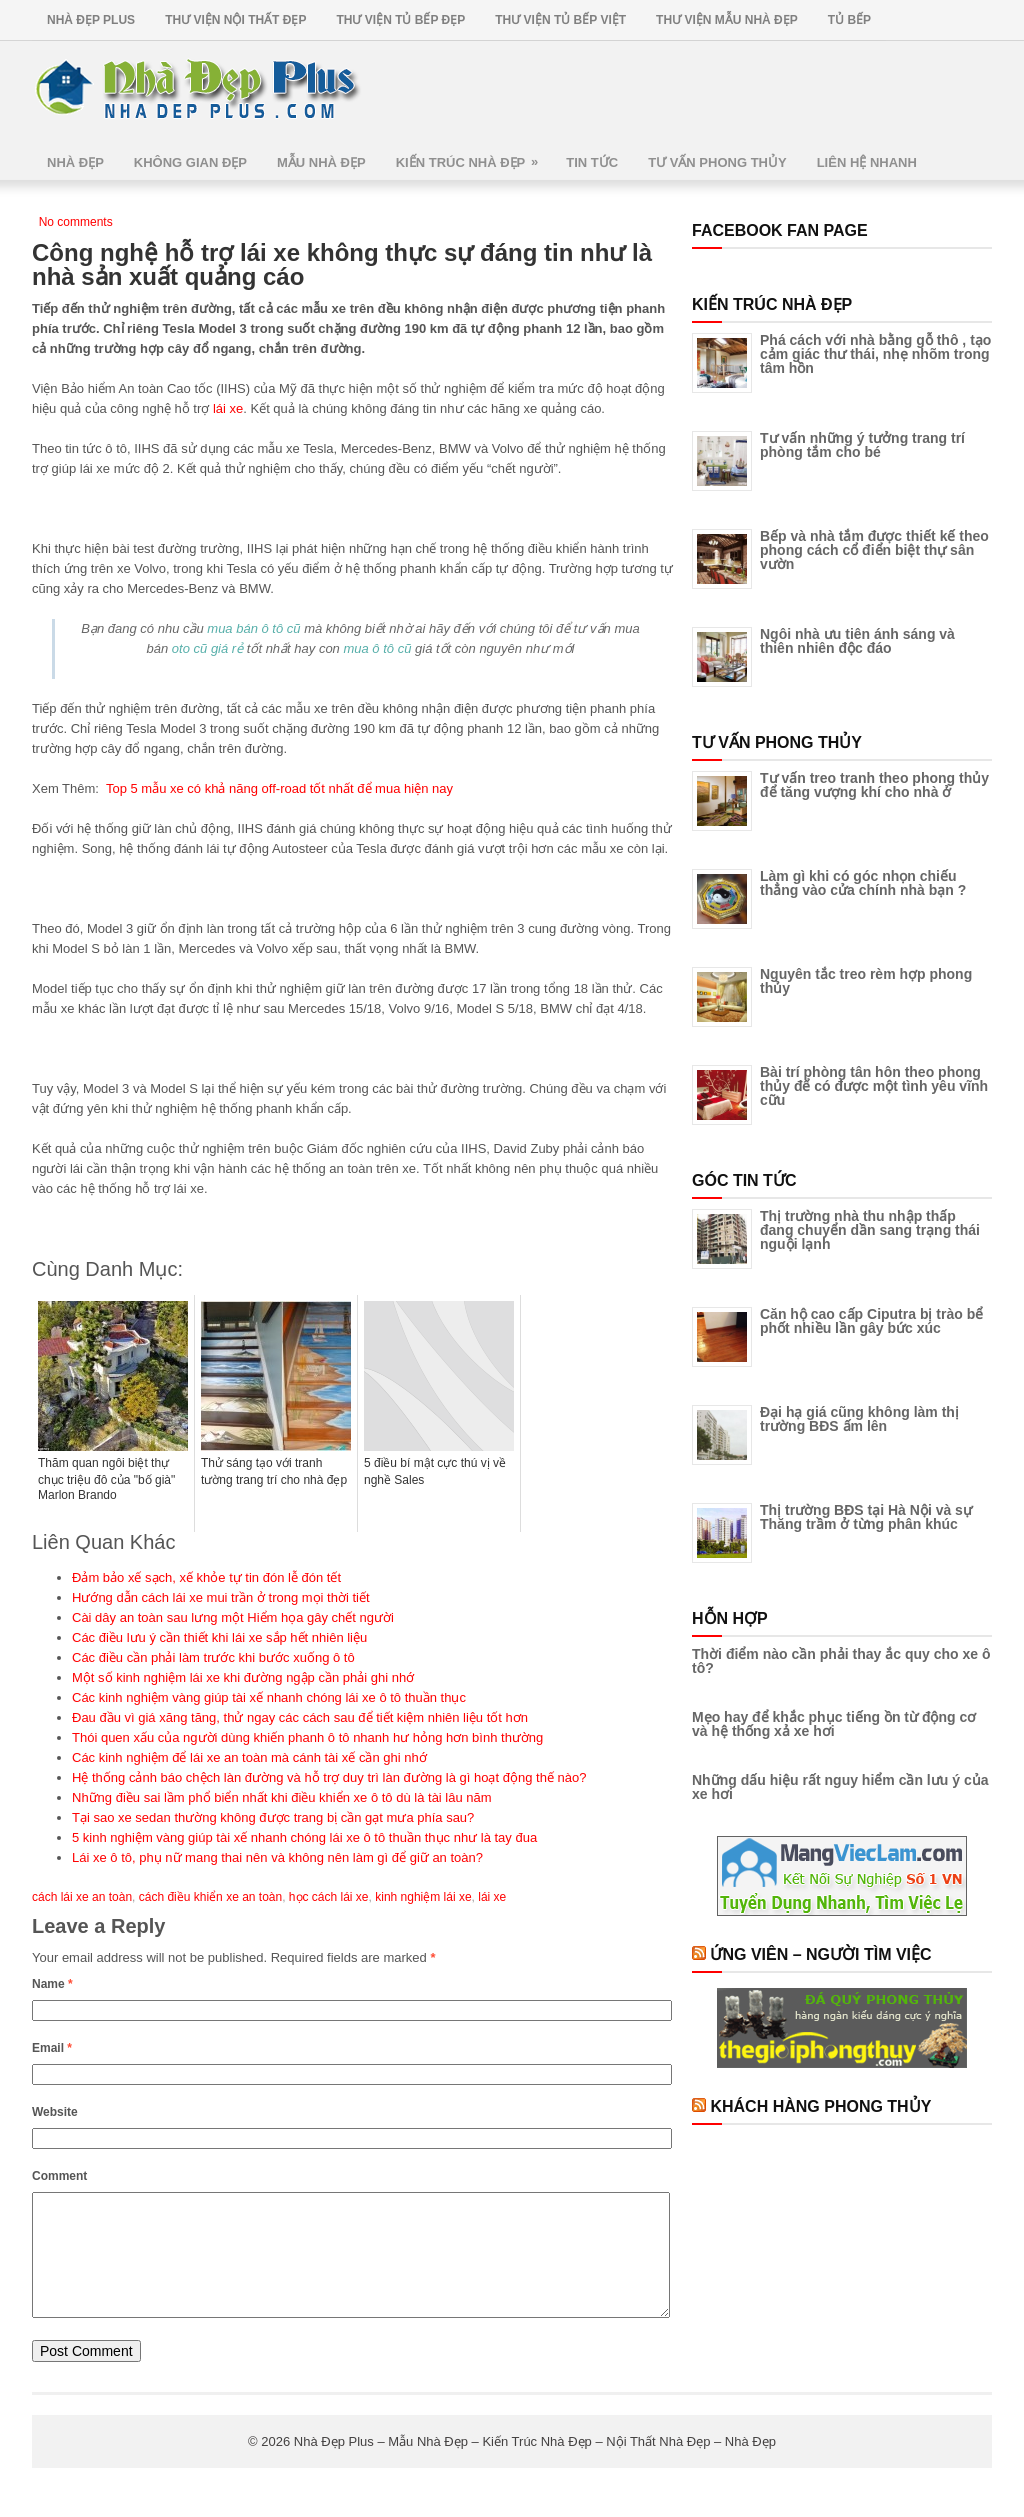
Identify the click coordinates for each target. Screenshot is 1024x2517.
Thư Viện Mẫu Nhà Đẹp (727, 20)
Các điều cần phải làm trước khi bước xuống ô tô (213, 1657)
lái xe (228, 408)
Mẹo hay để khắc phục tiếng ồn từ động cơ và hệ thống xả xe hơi (834, 1724)
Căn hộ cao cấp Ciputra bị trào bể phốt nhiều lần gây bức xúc (871, 1321)
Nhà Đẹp (75, 162)
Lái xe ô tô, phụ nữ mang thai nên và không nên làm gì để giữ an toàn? (277, 1857)
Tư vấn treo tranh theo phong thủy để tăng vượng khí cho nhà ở (874, 785)
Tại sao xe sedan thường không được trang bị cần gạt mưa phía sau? (273, 1817)
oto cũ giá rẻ (207, 648)
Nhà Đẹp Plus (91, 20)
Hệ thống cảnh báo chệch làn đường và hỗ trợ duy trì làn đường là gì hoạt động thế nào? (329, 1777)
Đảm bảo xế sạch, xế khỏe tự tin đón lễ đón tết (206, 1577)
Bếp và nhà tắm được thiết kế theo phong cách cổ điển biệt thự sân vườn (874, 550)
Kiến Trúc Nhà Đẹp (474, 155)
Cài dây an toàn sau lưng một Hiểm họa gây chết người (233, 1617)
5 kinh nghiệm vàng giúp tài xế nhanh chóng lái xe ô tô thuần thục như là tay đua (304, 1837)
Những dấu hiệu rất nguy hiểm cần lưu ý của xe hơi (840, 1787)
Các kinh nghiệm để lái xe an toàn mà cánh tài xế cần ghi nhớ (249, 1757)
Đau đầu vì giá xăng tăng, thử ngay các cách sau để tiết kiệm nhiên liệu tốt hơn (300, 1717)
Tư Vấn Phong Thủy (717, 162)
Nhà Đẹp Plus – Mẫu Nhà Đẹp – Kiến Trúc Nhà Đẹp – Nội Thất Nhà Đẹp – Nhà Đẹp (535, 2465)
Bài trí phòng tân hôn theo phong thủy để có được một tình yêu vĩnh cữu (874, 1086)
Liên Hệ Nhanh (867, 162)
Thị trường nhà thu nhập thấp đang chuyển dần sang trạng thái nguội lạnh (870, 1230)
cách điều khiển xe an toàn (210, 1897)
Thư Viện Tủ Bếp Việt (560, 20)
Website (55, 2112)
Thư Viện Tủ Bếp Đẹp (400, 20)
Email (52, 2048)
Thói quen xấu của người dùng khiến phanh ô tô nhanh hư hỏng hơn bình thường (307, 1737)
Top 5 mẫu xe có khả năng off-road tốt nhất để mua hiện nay (279, 788)
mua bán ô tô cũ (253, 628)
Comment (59, 2176)
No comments (76, 222)
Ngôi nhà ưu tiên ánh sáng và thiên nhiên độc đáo (857, 641)
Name (52, 1984)
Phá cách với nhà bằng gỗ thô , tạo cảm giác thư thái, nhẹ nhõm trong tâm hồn (875, 354)
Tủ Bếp (849, 20)
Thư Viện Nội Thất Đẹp (235, 20)
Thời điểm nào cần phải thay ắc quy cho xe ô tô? (841, 1661)
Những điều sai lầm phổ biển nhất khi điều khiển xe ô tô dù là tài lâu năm (282, 1797)
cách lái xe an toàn (82, 1897)
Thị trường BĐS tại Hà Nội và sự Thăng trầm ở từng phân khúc (866, 1517)
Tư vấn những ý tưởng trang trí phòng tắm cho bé (862, 445)
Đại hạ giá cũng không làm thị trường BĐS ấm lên (859, 1419)
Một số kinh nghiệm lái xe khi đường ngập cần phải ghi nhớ (243, 1677)
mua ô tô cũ (377, 648)
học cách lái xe (329, 1897)
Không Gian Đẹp (190, 162)
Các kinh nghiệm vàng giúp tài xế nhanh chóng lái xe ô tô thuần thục (269, 1697)
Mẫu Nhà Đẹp (321, 162)
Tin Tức (592, 162)
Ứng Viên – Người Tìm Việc (820, 1954)
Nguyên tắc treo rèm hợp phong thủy (866, 981)
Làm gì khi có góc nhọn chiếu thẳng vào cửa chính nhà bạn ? (863, 883)
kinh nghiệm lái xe (423, 1897)
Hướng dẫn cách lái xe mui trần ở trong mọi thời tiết (221, 1597)
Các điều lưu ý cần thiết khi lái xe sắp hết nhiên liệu (219, 1637)
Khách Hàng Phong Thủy (820, 2106)
